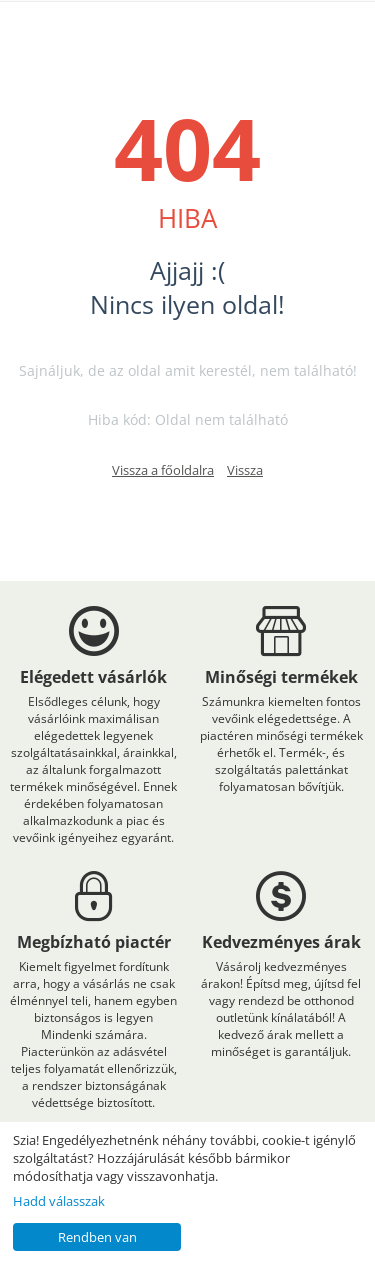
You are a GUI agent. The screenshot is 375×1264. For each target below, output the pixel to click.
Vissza (245, 470)
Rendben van (97, 1237)
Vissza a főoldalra (163, 470)
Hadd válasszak (59, 1201)
